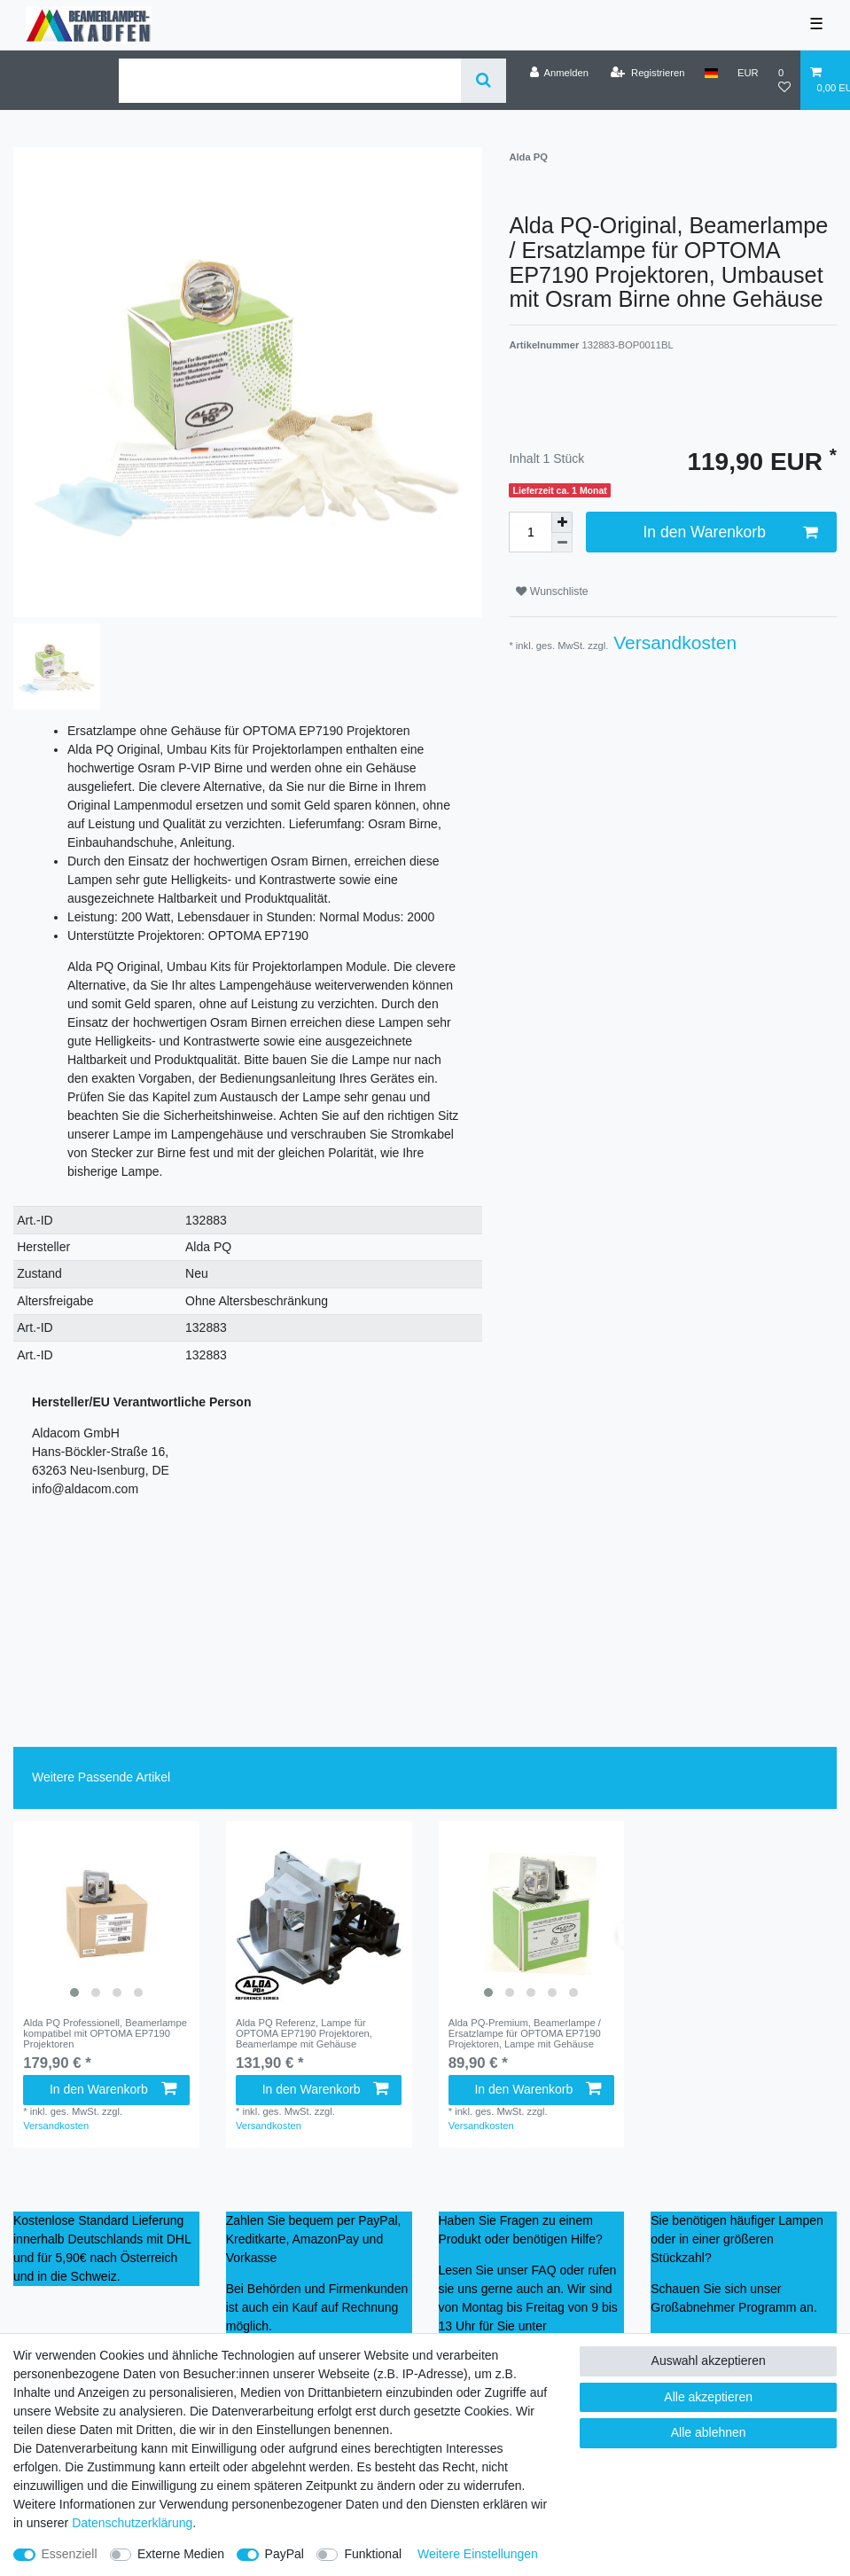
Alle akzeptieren (708, 2397)
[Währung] (748, 73)
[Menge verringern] (562, 543)
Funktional (373, 2554)
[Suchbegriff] (290, 81)
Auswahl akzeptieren (708, 2360)
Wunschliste (552, 591)
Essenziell (69, 2554)
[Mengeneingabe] (530, 532)
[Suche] (483, 81)
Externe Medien (180, 2554)
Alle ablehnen (708, 2432)
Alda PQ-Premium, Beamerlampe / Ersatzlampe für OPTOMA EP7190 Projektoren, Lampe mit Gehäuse (524, 2033)
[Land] (711, 73)
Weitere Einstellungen (477, 2554)
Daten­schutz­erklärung (132, 2523)
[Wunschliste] (784, 80)
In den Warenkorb (730, 532)
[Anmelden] (558, 73)
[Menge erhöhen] (562, 522)
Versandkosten (672, 642)
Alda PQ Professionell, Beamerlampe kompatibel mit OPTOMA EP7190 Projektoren (105, 2033)
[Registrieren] (647, 73)
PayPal (284, 2554)
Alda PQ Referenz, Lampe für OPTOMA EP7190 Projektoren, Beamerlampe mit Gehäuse (304, 2033)
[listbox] (106, 1914)
